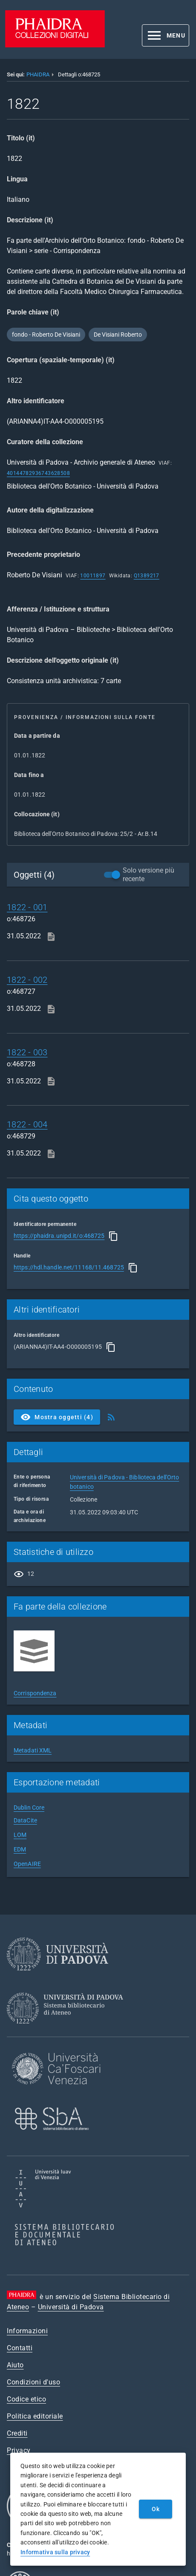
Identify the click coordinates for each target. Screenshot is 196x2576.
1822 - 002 (27, 980)
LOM (20, 1834)
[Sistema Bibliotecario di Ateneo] (68, 2031)
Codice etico (26, 2399)
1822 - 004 (27, 1124)
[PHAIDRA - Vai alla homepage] (55, 45)
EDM (20, 1849)
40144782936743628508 (38, 473)
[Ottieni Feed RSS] (111, 1417)
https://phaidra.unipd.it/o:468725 (59, 1235)
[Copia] (113, 1236)
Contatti (19, 2348)
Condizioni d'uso (33, 2382)
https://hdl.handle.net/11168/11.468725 (69, 1267)
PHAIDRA (37, 74)
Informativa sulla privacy (55, 2552)
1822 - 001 (27, 907)
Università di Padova (71, 2307)
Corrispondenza (35, 1693)
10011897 (92, 576)
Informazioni (27, 2331)
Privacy (19, 2450)
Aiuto (15, 2365)
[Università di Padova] (57, 1977)
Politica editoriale (35, 2416)
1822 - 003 (27, 1052)
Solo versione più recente (148, 874)
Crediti (17, 2433)
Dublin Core (29, 1807)
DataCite (25, 1820)
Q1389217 (146, 576)
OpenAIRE (27, 1863)
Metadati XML (33, 1750)
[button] (165, 35)
